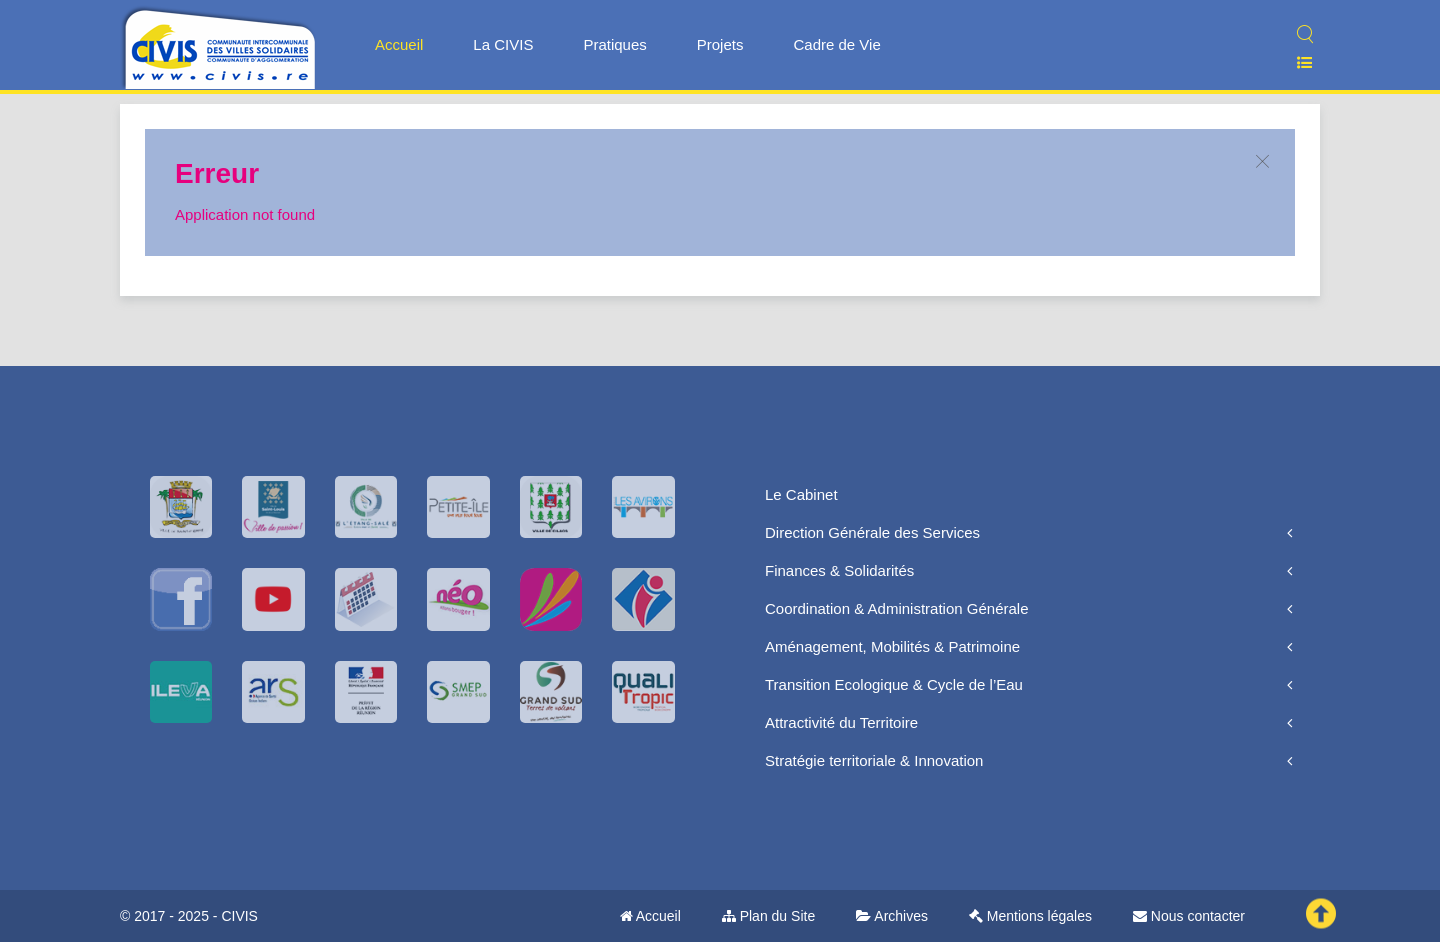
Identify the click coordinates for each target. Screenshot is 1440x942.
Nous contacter (1189, 916)
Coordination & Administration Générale (896, 608)
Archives (892, 916)
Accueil (399, 44)
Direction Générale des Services (872, 532)
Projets (720, 44)
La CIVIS (503, 44)
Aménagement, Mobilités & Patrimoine (892, 646)
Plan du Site (768, 916)
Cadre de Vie (836, 44)
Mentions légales (1030, 916)
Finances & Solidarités (839, 570)
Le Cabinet (801, 494)
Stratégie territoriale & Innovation (874, 760)
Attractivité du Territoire (841, 722)
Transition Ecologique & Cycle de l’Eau (894, 684)
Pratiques (614, 44)
